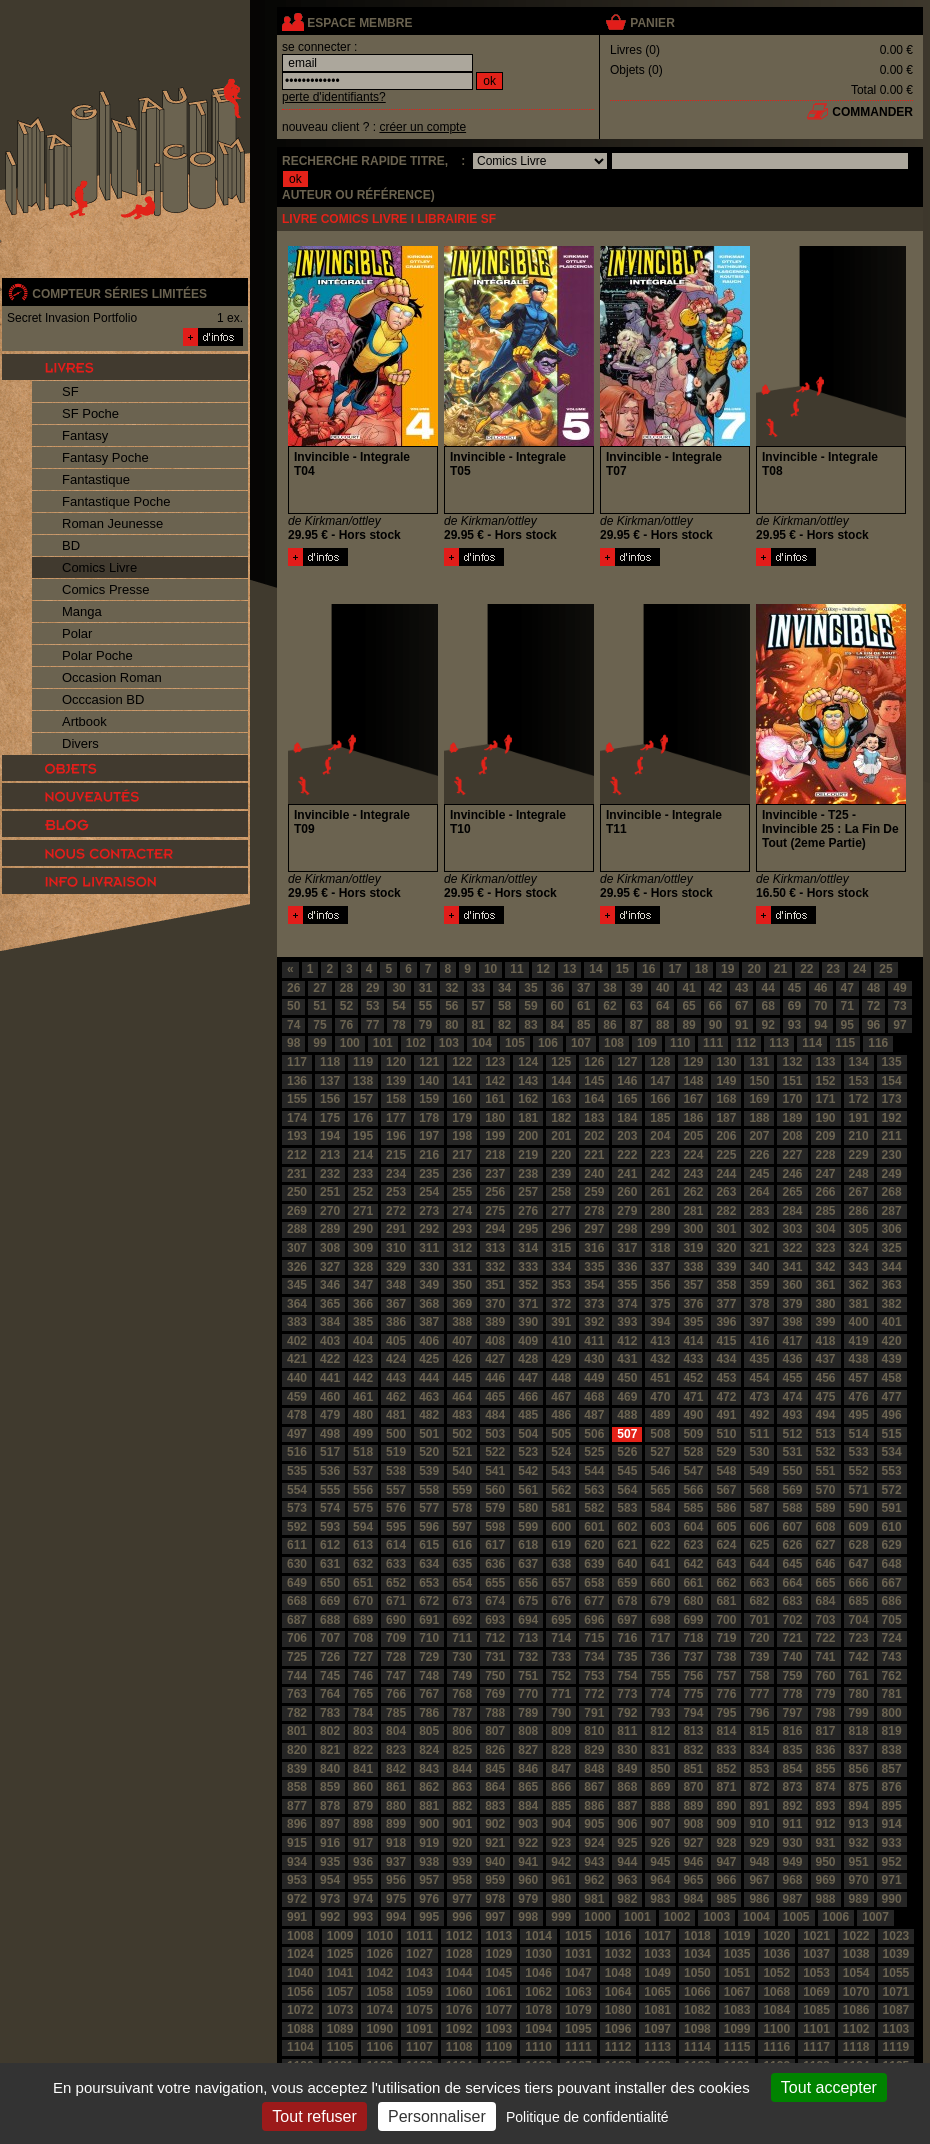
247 (826, 1174)
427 (495, 1359)
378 (759, 1304)
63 (636, 1006)
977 (462, 1899)
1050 (697, 1973)
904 (561, 1824)
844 (462, 1769)
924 (594, 1843)
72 (873, 1006)
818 (859, 1731)
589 (826, 1508)
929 (759, 1843)
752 (561, 1676)
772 (594, 1694)
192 (892, 1118)
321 (759, 1248)
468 (594, 1397)
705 (892, 1620)
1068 (776, 1992)
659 (627, 1583)
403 (330, 1341)
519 (396, 1452)
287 (892, 1211)
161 (495, 1099)
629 (892, 1545)
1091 (419, 2029)
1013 (499, 1936)
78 (398, 1025)
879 (363, 1806)
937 (396, 1862)
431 (627, 1359)
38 (609, 988)
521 (462, 1452)
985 (726, 1899)
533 (859, 1452)
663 (759, 1583)
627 (826, 1545)
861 (396, 1787)
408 (495, 1341)
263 (726, 1192)
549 (759, 1471)
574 (330, 1508)
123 (495, 1062)
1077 (499, 2010)
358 (726, 1285)
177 (396, 1118)
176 (363, 1118)
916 (330, 1843)
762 (892, 1676)
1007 (875, 1917)
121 (429, 1062)
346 (330, 1285)
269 (297, 1211)
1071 (896, 1992)
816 (792, 1731)
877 (297, 1806)
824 (429, 1750)
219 (528, 1155)
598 (495, 1527)
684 (826, 1601)
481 (396, 1415)
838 (892, 1750)
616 (462, 1545)
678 (627, 1601)
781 (892, 1694)
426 (462, 1359)
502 (462, 1434)
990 (892, 1899)
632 (363, 1564)
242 (660, 1174)
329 (396, 1267)
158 (396, 1099)
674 (495, 1601)
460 (330, 1397)
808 (528, 1731)
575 (363, 1508)
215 (396, 1155)
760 (826, 1676)
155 (297, 1099)
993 (363, 1917)
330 (429, 1267)
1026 (379, 1954)
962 (594, 1880)
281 (693, 1211)
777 (759, 1694)
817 (826, 1731)
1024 (300, 1954)
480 (363, 1415)
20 (753, 969)
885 (561, 1806)
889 (693, 1806)
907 (660, 1824)
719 (726, 1638)
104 (482, 1043)
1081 (657, 2010)
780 (859, 1694)
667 (892, 1583)
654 (462, 1583)
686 (892, 1601)
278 (594, 1211)
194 (330, 1136)
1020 (776, 1936)
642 (693, 1564)
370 (495, 1304)
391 (561, 1322)
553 (892, 1471)
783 (330, 1713)
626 (792, 1545)
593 (330, 1527)
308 (330, 1248)
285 (826, 1211)
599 (528, 1527)
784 (363, 1713)
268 (892, 1192)
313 (495, 1248)
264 (759, 1192)
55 (425, 1006)
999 (561, 1917)
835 (792, 1750)
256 (495, 1192)
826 (495, 1750)
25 (885, 969)
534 (892, 1452)
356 (660, 1285)
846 (528, 1769)
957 (429, 1880)
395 (693, 1322)
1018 (697, 1936)
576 (396, 1508)
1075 (419, 2010)
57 (478, 1006)
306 (892, 1229)
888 (660, 1806)
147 (660, 1081)
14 (595, 969)
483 (462, 1415)
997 (495, 1917)
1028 (459, 1954)
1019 (737, 1936)
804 (396, 1731)
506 (594, 1434)
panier (652, 23)
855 (826, 1769)
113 (779, 1043)
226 (759, 1155)
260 (627, 1192)
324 (859, 1248)
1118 (856, 2047)
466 (528, 1397)
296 (561, 1229)
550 (792, 1471)
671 (396, 1601)
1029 (499, 1954)
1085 (816, 2010)
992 (330, 1917)
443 (396, 1378)
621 (627, 1545)
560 (495, 1490)
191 (859, 1118)
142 (495, 1081)
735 (627, 1657)
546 (660, 1471)
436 (792, 1359)
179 (462, 1118)
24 (859, 969)
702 (792, 1620)
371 (528, 1304)
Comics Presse (105, 589)
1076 (459, 2010)
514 (859, 1434)
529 (726, 1452)
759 (792, 1676)
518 (363, 1452)
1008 (300, 1936)
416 (759, 1341)
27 (319, 988)
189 (792, 1118)
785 (396, 1713)
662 (726, 1583)
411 (594, 1341)
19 (727, 969)
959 (495, 1880)
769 (495, 1694)
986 (759, 1899)
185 (660, 1118)
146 (627, 1081)
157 (363, 1099)
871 (726, 1787)
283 (759, 1211)
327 (330, 1267)
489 (660, 1415)
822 (363, 1750)
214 (363, 1155)
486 (561, 1415)
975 (396, 1899)
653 (429, 1583)
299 (660, 1229)
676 (561, 1601)
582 (594, 1508)
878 (330, 1806)
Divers (80, 743)
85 (583, 1025)
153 (859, 1081)
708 (363, 1638)
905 (594, 1824)
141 (462, 1081)
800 (892, 1713)
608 (826, 1527)
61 (583, 1006)
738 (726, 1657)
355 (627, 1285)
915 (297, 1843)
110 (680, 1043)
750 (495, 1676)
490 (693, 1415)
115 (845, 1043)
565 (660, 1490)
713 (528, 1638)
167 (693, 1099)
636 (495, 1564)
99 (319, 1043)
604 (693, 1527)
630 (297, 1564)
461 (363, 1397)
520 (429, 1452)
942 (561, 1862)
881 (429, 1806)
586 (726, 1508)
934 (297, 1862)
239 (561, 1174)
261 (660, 1192)
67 (741, 1006)
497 (297, 1434)
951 (859, 1862)
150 (759, 1081)
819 (892, 1731)
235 (429, 1174)
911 (792, 1824)
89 (688, 1025)
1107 (419, 2047)
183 (594, 1118)
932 (859, 1843)
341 (792, 1267)
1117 (816, 2047)
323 (826, 1248)
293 (462, 1229)
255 (462, 1192)
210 (859, 1136)
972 (297, 1899)
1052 (776, 1973)
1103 (896, 2029)
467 (561, 1397)
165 (627, 1099)
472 (726, 1397)
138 (363, 1081)
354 (594, 1285)
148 (693, 1081)
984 (693, 1899)
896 (297, 1824)
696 (594, 1620)
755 (660, 1676)
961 (561, 1880)
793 (660, 1713)
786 (429, 1713)
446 (495, 1378)
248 (859, 1174)
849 (627, 1769)
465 (495, 1397)
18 (701, 969)
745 (330, 1676)
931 (826, 1843)
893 (826, 1806)
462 (396, 1397)
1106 (379, 2047)
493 (792, 1415)
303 (792, 1229)
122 (462, 1062)
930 (792, 1843)
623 (693, 1545)
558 (429, 1490)
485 (528, 1415)
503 (495, 1434)
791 (594, 1713)
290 (363, 1229)
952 (892, 1862)
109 (647, 1043)
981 (594, 1899)
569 (792, 1490)
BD (71, 545)
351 (495, 1285)
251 (330, 1192)
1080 (618, 2010)
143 (528, 1081)
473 (759, 1397)
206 (726, 1136)
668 (297, 1601)
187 (726, 1118)
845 (495, 1769)
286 (859, 1211)
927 (693, 1843)
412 (627, 1341)
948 (759, 1862)
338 (693, 1267)
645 (792, 1564)
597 (462, 1527)
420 (892, 1341)
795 (726, 1713)
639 (594, 1564)
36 (557, 988)
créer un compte (422, 127)
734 (594, 1657)
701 (759, 1620)
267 (859, 1192)
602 (627, 1527)
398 (792, 1322)
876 (892, 1787)
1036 (776, 1954)
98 (293, 1043)
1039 (896, 1954)
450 (627, 1378)
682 (759, 1601)
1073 (340, 2010)
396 (726, 1322)
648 (892, 1564)
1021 (816, 1936)
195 (363, 1136)
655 (495, 1583)
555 (330, 1490)
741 (826, 1657)
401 (892, 1322)
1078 (538, 2010)
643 (726, 1564)
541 (495, 1471)
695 (561, 1620)
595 (396, 1527)
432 (660, 1359)
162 (528, 1099)
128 (660, 1062)
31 (425, 988)
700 (726, 1620)
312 (462, 1248)
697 (627, 1620)
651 (363, 1583)
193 (297, 1136)
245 (759, 1174)
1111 (578, 2047)
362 (859, 1285)
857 (892, 1769)
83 (530, 1025)
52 (346, 1006)
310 (396, 1248)
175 (330, 1118)
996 (462, 1917)
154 (892, 1081)
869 (660, 1787)
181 (528, 1118)
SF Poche (90, 413)
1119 (896, 2047)
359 (759, 1285)
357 (693, 1285)
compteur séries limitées (119, 294)
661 (693, 1583)
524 (561, 1452)
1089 (340, 2029)
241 (627, 1174)
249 (892, 1174)
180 (495, 1118)
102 (416, 1043)
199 (495, 1136)
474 (792, 1397)
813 (693, 1731)
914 (892, 1824)
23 (833, 969)
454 (759, 1378)
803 (363, 1731)
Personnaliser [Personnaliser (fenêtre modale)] (437, 2116)
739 (759, 1657)
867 (594, 1787)
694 (528, 1620)
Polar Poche (97, 655)
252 (363, 1192)
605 (726, 1527)
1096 (618, 2029)
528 (693, 1452)
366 (363, 1304)
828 (561, 1750)
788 (495, 1713)
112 (746, 1043)
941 (528, 1862)
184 (627, 1118)
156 (330, 1099)
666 (859, 1583)
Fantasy (85, 435)
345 (297, 1285)
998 (528, 1917)
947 (726, 1862)
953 (297, 1880)
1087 (896, 2010)
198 (462, 1136)
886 (594, 1806)
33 (478, 988)
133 (826, 1062)
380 (826, 1304)
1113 (657, 2047)
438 (859, 1359)
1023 (896, 1936)
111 (713, 1043)
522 (495, 1452)
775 (693, 1694)
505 (561, 1434)
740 (792, 1657)
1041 (340, 1973)
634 (429, 1564)
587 (759, 1508)
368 (429, 1304)
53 (372, 1006)
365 (330, 1304)
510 (726, 1434)
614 (396, 1545)
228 (826, 1155)
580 (528, 1508)
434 (726, 1359)
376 (693, 1304)
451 (660, 1378)
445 (462, 1378)
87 (636, 1025)
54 (398, 1006)
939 (462, 1862)
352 (528, 1285)
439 (892, 1359)
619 (561, 1545)
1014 (538, 1936)
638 (561, 1564)
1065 (657, 1992)
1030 (538, 1954)
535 (297, 1471)
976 (429, 1899)
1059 (419, 1992)
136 (297, 1081)
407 (462, 1341)
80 (451, 1025)
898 (363, 1824)
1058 (379, 1992)
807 (495, 1731)
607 (792, 1527)
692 (462, 1620)
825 (462, 1750)
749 (462, 1676)
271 (363, 1211)
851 (693, 1769)
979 (528, 1899)
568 (759, 1490)
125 (561, 1062)
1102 (856, 2029)
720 (759, 1638)
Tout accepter (829, 2087)
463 (429, 1397)
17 (674, 969)
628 (859, 1545)
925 (627, 1843)
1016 (618, 1936)
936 (363, 1862)
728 (396, 1657)
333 (528, 1267)
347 (363, 1285)
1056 (300, 1992)
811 (627, 1731)
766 (396, 1694)
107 (581, 1043)
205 (693, 1136)
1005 (796, 1917)
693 (495, 1620)
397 (759, 1322)
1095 (578, 2029)
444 (429, 1378)
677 (594, 1601)
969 (826, 1880)
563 (594, 1490)
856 (859, 1769)
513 (826, 1434)
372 (561, 1304)
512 (792, 1434)
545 (627, 1471)
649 (297, 1583)
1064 (618, 1992)
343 (859, 1267)
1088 (300, 2029)
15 (622, 969)
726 (330, 1657)
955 (363, 1880)
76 (346, 1025)
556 (363, 1490)
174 (297, 1118)
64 (662, 1006)
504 (528, 1434)
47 (847, 988)
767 (429, 1694)
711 (462, 1638)
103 (449, 1043)
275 (495, 1211)
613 (363, 1545)
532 (826, 1452)
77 (372, 1025)
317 (627, 1248)
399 (826, 1322)
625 (759, 1545)
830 (627, 1750)
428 (528, 1359)
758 (759, 1676)
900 (429, 1824)
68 (767, 1006)
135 (892, 1062)
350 (462, 1285)
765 (363, 1694)
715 (594, 1638)
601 (594, 1527)
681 (726, 1601)
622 (660, 1545)
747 (396, 1676)
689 (363, 1620)
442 (363, 1378)
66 (715, 1006)
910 (759, 1824)
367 (396, 1304)
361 (826, 1285)
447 (528, 1378)
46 (820, 988)
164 (594, 1099)
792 (627, 1713)
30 (398, 988)
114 (812, 1043)
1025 (340, 1954)
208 (792, 1136)
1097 (657, 2029)
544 (594, 1471)
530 (759, 1452)
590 (859, 1508)
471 (693, 1397)
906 (627, 1824)
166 (660, 1099)
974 (363, 1899)
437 (826, 1359)
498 (330, 1434)
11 (516, 969)
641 (660, 1564)
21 (780, 969)
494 (826, 1415)
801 (297, 1731)
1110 (538, 2047)
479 (330, 1415)
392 (594, 1322)
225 (726, 1155)
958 (462, 1880)
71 (847, 1006)
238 (528, 1174)
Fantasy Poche (105, 457)
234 (396, 1174)
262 (693, 1192)
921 (495, 1843)
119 (363, 1062)
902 (495, 1824)
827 (528, 1750)
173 (892, 1099)
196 (396, 1136)
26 (293, 988)
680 (693, 1601)
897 (330, 1824)
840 (330, 1769)
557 (396, 1490)
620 (594, 1545)
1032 (618, 1954)
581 (561, 1508)
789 (528, 1713)
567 (726, 1490)
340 (759, 1267)
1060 (459, 1992)
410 (561, 1341)
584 (660, 1508)
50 (293, 1006)
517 (330, 1452)
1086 (856, 2010)
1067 (737, 1992)
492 (759, 1415)
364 (297, 1304)
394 (660, 1322)
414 (693, 1341)
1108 (459, 2047)
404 (363, 1341)
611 (297, 1545)
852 (726, 1769)
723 (859, 1638)
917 (363, 1843)
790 (561, 1713)
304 (826, 1229)
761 (859, 1676)
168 (726, 1099)
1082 (697, 2010)
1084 (776, 2010)
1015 (578, 1936)
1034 (697, 1954)
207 (759, 1136)
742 (859, 1657)
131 (759, 1062)
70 (820, 1006)
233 (363, 1174)
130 (726, 1062)
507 (627, 1434)
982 (627, 1899)
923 (561, 1843)
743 (892, 1657)
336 (627, 1267)
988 (826, 1899)
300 (693, 1229)
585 (693, 1508)
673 (462, 1601)
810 (594, 1731)
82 (504, 1025)
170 (792, 1099)
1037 (816, 1954)
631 (330, 1564)
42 (715, 988)
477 (892, 1397)
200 (528, 1136)
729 (429, 1657)
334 (561, 1267)
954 (330, 1880)
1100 (776, 2029)
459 (297, 1397)
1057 (340, 1992)
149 (726, 1081)
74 (293, 1025)
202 (594, 1136)
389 (495, 1322)
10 (490, 969)
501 (429, 1434)
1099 (737, 2029)
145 (594, 1081)
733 (561, 1657)
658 (594, 1583)
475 (826, 1397)
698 (660, 1620)
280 (660, 1211)
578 (462, 1508)
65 (688, 1006)
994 (396, 1917)
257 (528, 1192)
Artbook (84, 721)
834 (759, 1750)
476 (859, 1397)
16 (648, 969)
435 (759, 1359)
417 (792, 1341)
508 (660, 1434)
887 (627, 1806)
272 (396, 1211)
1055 (896, 1973)
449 (594, 1378)
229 (859, 1155)
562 (561, 1490)
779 (826, 1694)
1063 (578, 1992)
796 (759, 1713)
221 (594, 1155)
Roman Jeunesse (112, 523)
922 (528, 1843)
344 (892, 1267)
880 (396, 1806)
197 (429, 1136)
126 (594, 1062)
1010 (379, 1936)
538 (396, 1471)
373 (594, 1304)
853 (759, 1769)
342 (826, 1267)
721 (792, 1638)
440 (297, 1378)
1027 (419, 1954)
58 (504, 1006)
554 (297, 1490)
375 (660, 1304)
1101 (816, 2029)
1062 (538, 1992)
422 (330, 1359)
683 (792, 1601)
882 (462, 1806)
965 (693, 1880)
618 (528, 1545)
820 (297, 1750)
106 (548, 1043)
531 (792, 1452)
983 (660, 1899)
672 (429, 1601)
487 (594, 1415)
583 (627, 1508)
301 (726, 1229)
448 (561, 1378)
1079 (578, 2010)
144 (561, 1081)
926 (660, 1843)
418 (826, 1341)
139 (396, 1081)
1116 (776, 2047)
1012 (459, 1936)
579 (495, 1508)
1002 (677, 1917)
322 (792, 1248)
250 (297, 1192)
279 (627, 1211)
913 (859, 1824)
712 (495, 1638)
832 (693, 1750)
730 (462, 1657)
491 (726, 1415)
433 (693, 1359)
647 (859, 1564)
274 (462, 1211)
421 (297, 1359)
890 (726, 1806)
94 (820, 1025)
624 (726, 1545)
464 (462, 1397)
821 (330, 1750)
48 (873, 988)
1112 (618, 2047)
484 (495, 1415)
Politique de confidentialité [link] (587, 2117)
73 (899, 1006)
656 (528, 1583)
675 (528, 1601)
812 (660, 1731)
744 (297, 1676)
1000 (597, 1917)
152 (826, 1081)
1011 (419, 1936)
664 (792, 1583)
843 (429, 1769)
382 (892, 1304)
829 (594, 1750)
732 (528, 1657)
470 (660, 1397)
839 (297, 1769)
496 (892, 1415)
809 (561, 1731)
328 (363, 1267)
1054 (856, 1973)
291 (396, 1229)
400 (859, 1322)
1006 (836, 1917)
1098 (697, 2029)
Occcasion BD (103, 699)
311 (429, 1248)
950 (826, 1862)
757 (726, 1676)
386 (396, 1322)
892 (792, 1806)
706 (297, 1638)
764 (330, 1694)
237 (495, 1174)
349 (429, 1285)
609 (859, 1527)
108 (614, 1043)
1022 (856, 1936)
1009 (340, 1936)
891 (759, 1806)
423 (363, 1359)
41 (688, 988)
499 (363, 1434)
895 (892, 1806)
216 (429, 1155)
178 (429, 1118)
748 (429, 1676)
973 (330, 1899)
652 (396, 1583)
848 (594, 1769)
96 (873, 1025)
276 (528, 1211)
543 (561, 1471)
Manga (82, 611)
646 (826, 1564)
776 (726, 1694)
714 (561, 1638)
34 (504, 988)
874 (826, 1787)
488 (627, 1415)
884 (528, 1806)
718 (693, 1638)
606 (759, 1527)
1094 (538, 2029)
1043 (419, 1973)
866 (561, 1787)
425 (429, 1359)
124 (528, 1062)
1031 (578, 1954)
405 (396, 1341)
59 (530, 1006)
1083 (737, 2010)
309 (363, 1248)
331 (462, 1267)
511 (759, 1434)
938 (429, 1862)
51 (319, 1006)
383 (297, 1322)
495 (859, 1415)
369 (462, 1304)
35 (530, 988)
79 (425, 1025)
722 (826, 1638)
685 (859, 1601)
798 (826, 1713)
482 (429, 1415)
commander (872, 112)
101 (383, 1043)
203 (627, 1136)
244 (726, 1174)
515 (892, 1434)
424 (396, 1359)
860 (363, 1787)
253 (396, 1192)
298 (627, 1229)
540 (462, 1471)
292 (429, 1229)
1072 (300, 2010)
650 (330, 1583)
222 (627, 1155)
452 (693, 1378)
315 (561, 1248)
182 (561, 1118)
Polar (77, 633)
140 (429, 1081)
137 (330, 1081)
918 (396, 1843)
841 (363, 1769)
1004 (756, 1917)
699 (693, 1620)
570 (826, 1490)
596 (429, 1527)
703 (826, 1620)
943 (594, 1862)
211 (892, 1136)
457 (859, 1378)
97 (899, 1025)
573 (297, 1508)
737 (693, 1657)
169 (759, 1099)
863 (462, 1787)
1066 (697, 1992)
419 (859, 1341)
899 (396, 1824)
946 (693, 1862)
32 (451, 988)
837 (859, 1750)
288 (297, 1229)
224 (693, 1155)
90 (715, 1025)
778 (792, 1694)
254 (429, 1192)
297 (594, 1229)
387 (429, 1322)
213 (330, 1155)
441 (330, 1378)
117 (297, 1062)
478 (297, 1415)
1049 (657, 1973)
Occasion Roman (112, 677)
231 (297, 1174)
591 (892, 1508)
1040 (300, 1973)
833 (726, 1750)
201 (561, 1136)
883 (495, 1806)
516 (297, 1452)
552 (859, 1471)
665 (826, 1583)
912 (826, 1824)
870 (693, 1787)
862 (429, 1787)
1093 (499, 2029)
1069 (816, 1992)
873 (792, 1787)
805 (429, 1731)
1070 (856, 1992)
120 (396, 1062)
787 (462, 1713)
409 (528, 1341)
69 (794, 1006)
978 (495, 1899)
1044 (459, 1973)
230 (892, 1155)
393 (627, 1322)
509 (693, 1434)
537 (363, 1471)
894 (859, 1806)
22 (806, 969)
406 (429, 1341)
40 (662, 988)
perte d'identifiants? (334, 97)
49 (899, 988)
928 (726, 1843)
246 (792, 1174)
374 (627, 1304)
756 (693, 1676)
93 (794, 1025)
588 (792, 1508)
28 (346, 988)
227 (792, 1155)
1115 (737, 2047)
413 (660, 1341)
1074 (379, 2010)
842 (396, 1769)
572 (892, 1490)
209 (826, 1136)
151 (792, 1081)
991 (297, 1917)
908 (693, 1824)
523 (528, 1452)
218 (495, 1155)
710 (429, 1638)
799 (859, 1713)
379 (792, 1304)
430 (594, 1359)
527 (660, 1452)
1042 (379, 1973)
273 (429, 1211)
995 (429, 1917)
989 (859, 1899)
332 (495, 1267)
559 (462, 1490)
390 (528, 1322)
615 (429, 1545)
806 (462, 1731)
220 (561, 1155)
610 (892, 1527)
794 (693, 1713)
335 (594, 1267)
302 (759, 1229)
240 (594, 1174)
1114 (697, 2047)
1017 (657, 1936)
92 (767, 1025)
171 (826, 1099)
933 (892, 1843)
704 (859, 1620)
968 (792, 1880)
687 (297, 1620)
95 (847, 1025)
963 (627, 1880)
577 (429, 1508)
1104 (300, 2047)
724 (892, 1638)
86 (609, 1025)
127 (627, 1062)
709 (396, 1638)
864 (495, 1787)
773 (627, 1694)
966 (726, 1880)
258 (561, 1192)
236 (462, 1174)
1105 (340, 2047)
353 (561, 1285)
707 (330, 1638)
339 (726, 1267)
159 (429, 1099)
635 (462, 1564)
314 (528, 1248)
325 (892, 1248)
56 (451, 1006)
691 (429, 1620)
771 (561, 1694)
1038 (856, 1954)
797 (792, 1713)
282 (726, 1211)
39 (636, 988)
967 (759, 1880)
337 (660, 1267)
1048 (618, 1973)
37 (583, 988)
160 (462, 1099)
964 (660, 1880)
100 (350, 1043)
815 (759, 1731)
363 (892, 1285)
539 (429, 1471)
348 (396, 1285)
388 (462, 1322)
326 (297, 1267)
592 (297, 1527)
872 (759, 1787)
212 (297, 1155)
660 (660, 1583)
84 (557, 1025)
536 (330, 1471)
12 (543, 969)
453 (726, 1378)
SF (70, 391)
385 (363, 1322)
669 (330, 1601)
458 (892, 1378)
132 (792, 1062)
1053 (816, 1973)
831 (660, 1750)
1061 (499, 1992)
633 (396, 1564)
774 (660, 1694)
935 (330, 1862)
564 (627, 1490)
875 (859, 1787)
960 (528, 1880)
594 (363, 1527)
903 (528, 1824)
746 (363, 1676)
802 (330, 1731)
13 (569, 969)
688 (330, 1620)
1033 (657, 1954)
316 (594, 1248)
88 (662, 1025)
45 (794, 988)
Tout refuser (314, 2116)
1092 (459, 2029)
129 (693, 1062)
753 (594, 1676)
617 (495, 1545)
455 (792, 1378)
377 (726, 1304)
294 (495, 1229)
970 (859, 1880)
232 (330, 1174)
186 (693, 1118)
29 (372, 988)
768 (462, 1694)
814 (726, 1731)
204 (660, 1136)
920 (462, 1843)
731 (495, 1657)
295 (528, 1229)
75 (319, 1025)
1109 (499, 2047)
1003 (716, 1917)
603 (660, 1527)
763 (297, 1694)
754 (627, 1676)
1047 (578, 1973)
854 (792, 1769)
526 (627, 1452)
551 (826, 1471)
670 (363, 1601)
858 (297, 1787)
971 (892, 1880)
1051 (737, 1973)
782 (297, 1713)
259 (594, 1192)
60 (557, 1006)
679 (660, 1601)
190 (826, 1118)
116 (878, 1043)
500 (396, 1434)
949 (792, 1862)
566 (693, 1490)
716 (627, 1638)
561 (528, 1490)
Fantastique (96, 479)
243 (693, 1174)
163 (561, 1099)
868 (627, 1787)
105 (515, 1043)
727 (363, 1657)
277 (561, 1211)
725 (297, 1657)
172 (859, 1099)
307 (297, 1248)
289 (330, 1229)
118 (330, 1062)
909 (726, 1824)
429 (561, 1359)
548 (726, 1471)
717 (660, 1638)
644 (759, 1564)
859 (330, 1787)
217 (462, 1155)
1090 (379, 2029)
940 (495, 1862)
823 (396, 1750)
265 (792, 1192)
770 (528, 1694)
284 (792, 1211)
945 (660, 1862)
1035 (737, 1954)
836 (826, 1750)
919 (429, 1843)
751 (528, 1676)
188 (759, 1118)
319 (693, 1248)
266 (826, 1192)
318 (660, 1248)
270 (330, 1211)
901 (462, 1824)
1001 (637, 1917)
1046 (538, 1973)
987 (792, 1899)
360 (792, 1285)
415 (726, 1341)
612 (330, 1545)
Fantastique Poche (116, 501)
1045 (499, 1973)
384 (330, 1322)
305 (859, 1229)
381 (859, 1304)
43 (741, 988)
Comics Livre (99, 567)
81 (478, 1025)
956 (396, 1880)
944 (627, 1862)
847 (561, 1769)
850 (660, 1769)
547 (693, 1471)
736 (660, 1657)
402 (297, 1341)
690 (396, 1620)
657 (561, 1583)
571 (859, 1490)
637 (528, 1564)
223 (660, 1155)
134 (859, 1062)
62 (609, 1006)
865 (528, 1787)
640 (627, 1564)
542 (528, 1471)
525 (594, 1452)
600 (561, 1527)
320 (726, 1248)
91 (741, 1025)
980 (561, 1899)
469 (627, 1397)
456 (826, 1378)
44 (767, 988)
